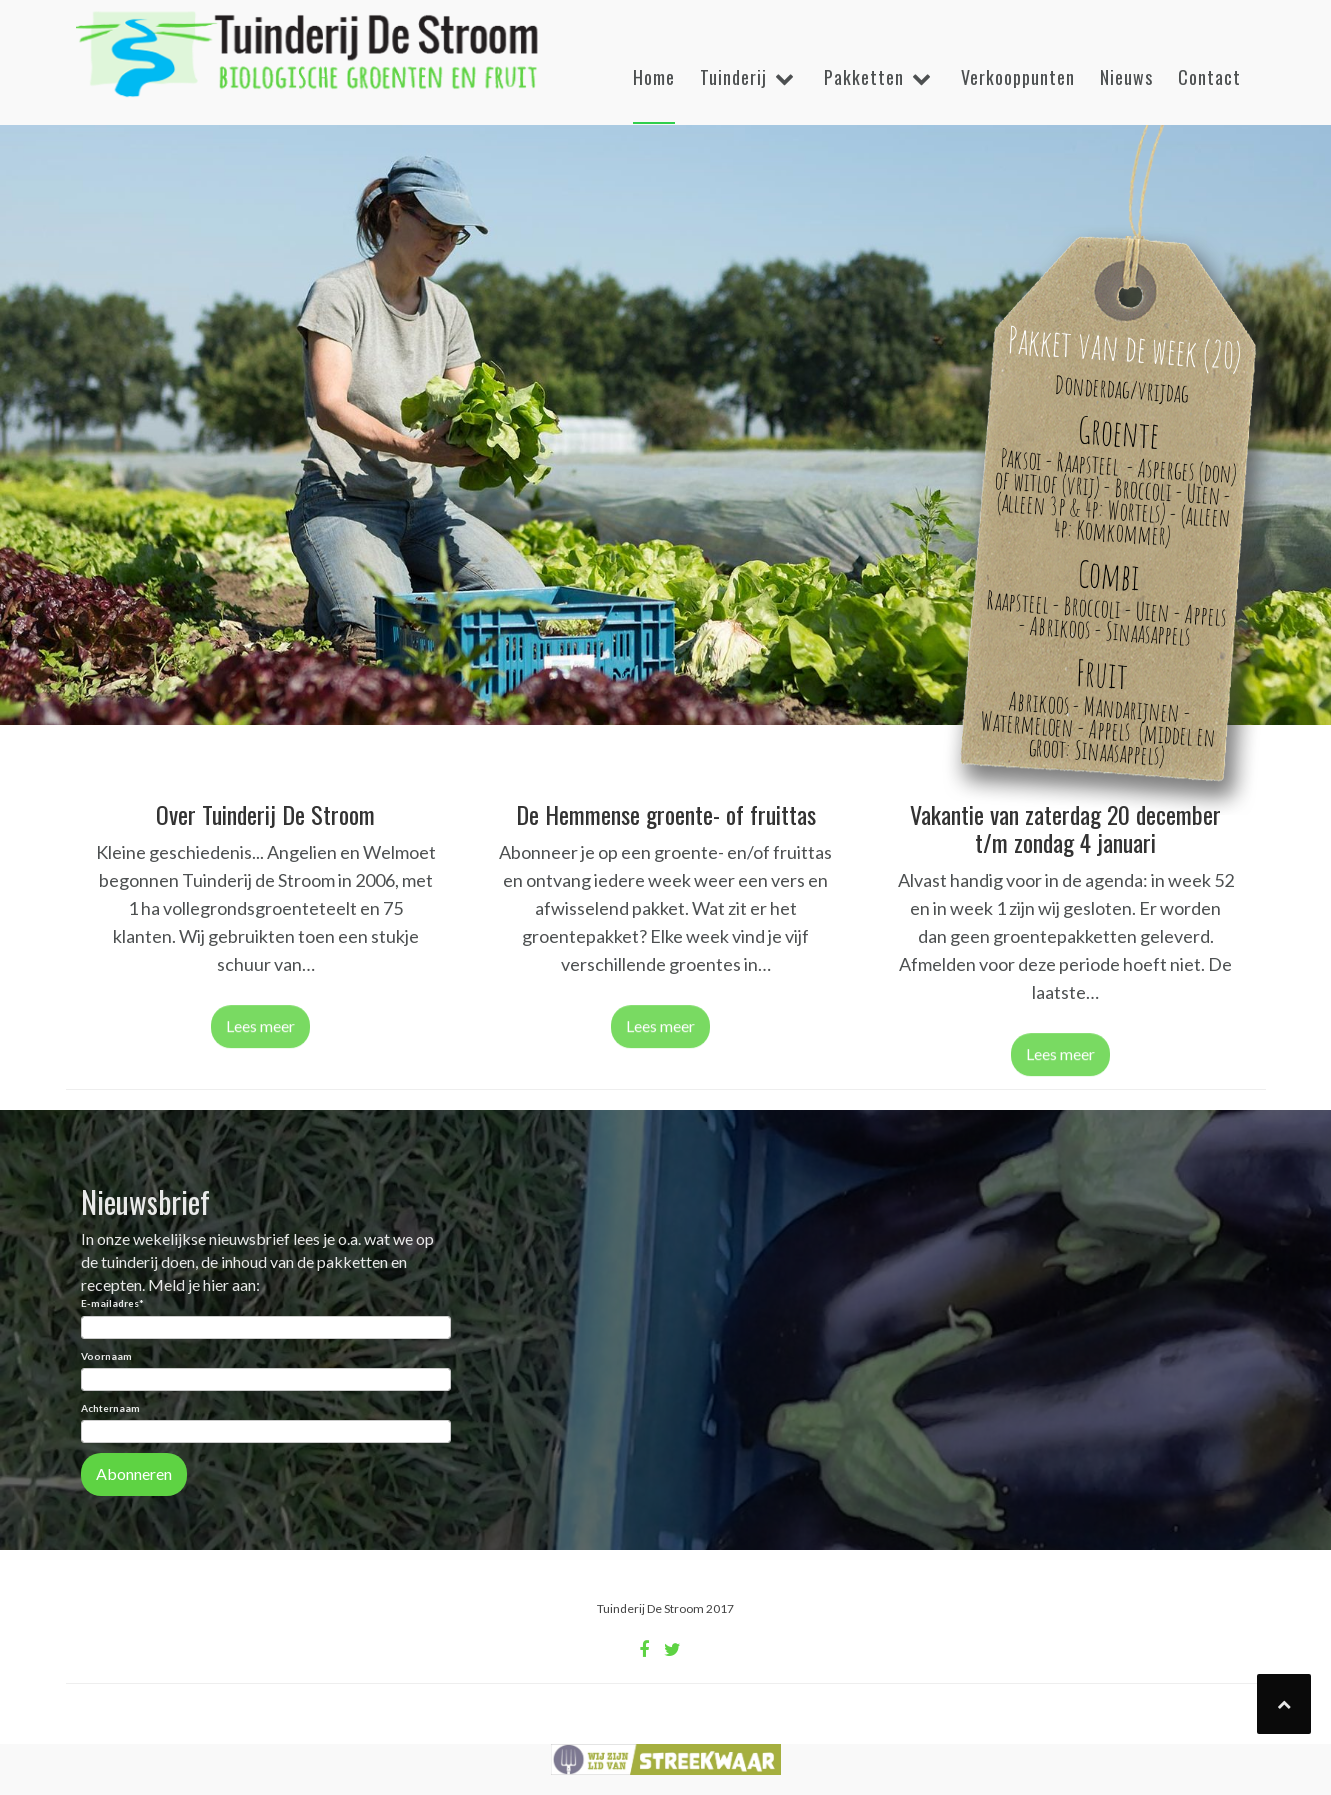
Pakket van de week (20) (1125, 347)
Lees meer (260, 1031)
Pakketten (864, 77)
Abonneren (134, 1473)
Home (654, 77)
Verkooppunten (1018, 77)
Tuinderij (733, 77)
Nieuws (1126, 77)
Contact (1209, 77)
